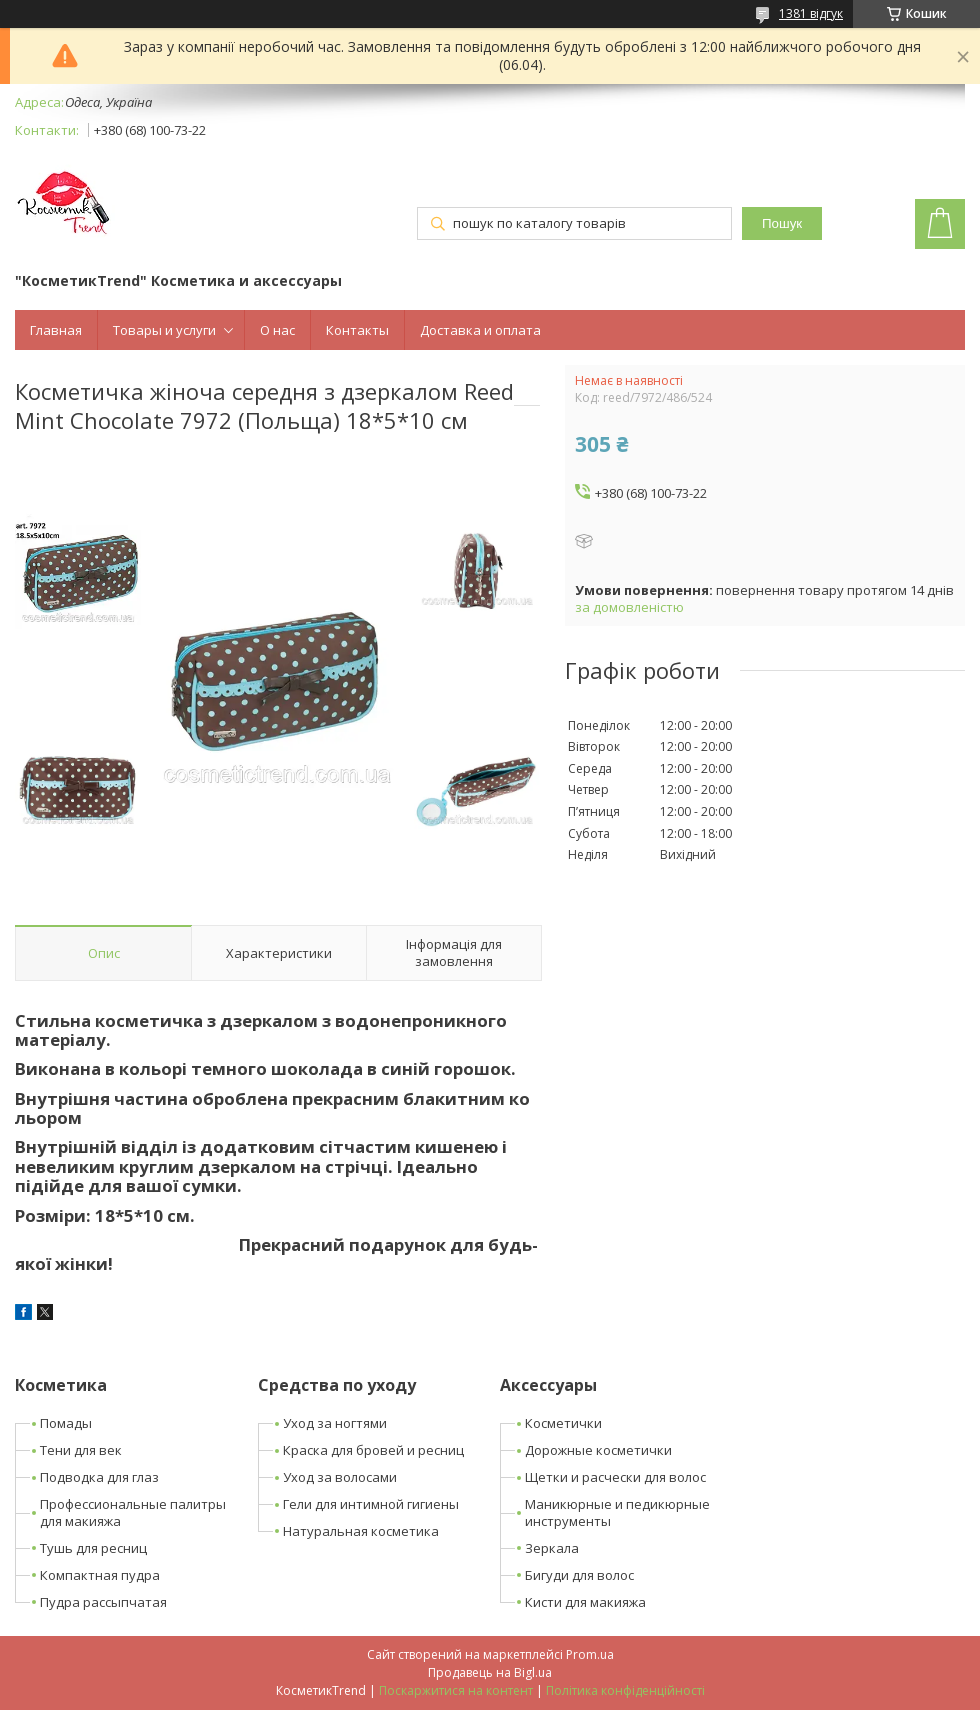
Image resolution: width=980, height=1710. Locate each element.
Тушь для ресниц (93, 1548)
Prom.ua (590, 1654)
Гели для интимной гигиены (371, 1504)
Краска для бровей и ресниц (373, 1450)
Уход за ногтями (335, 1423)
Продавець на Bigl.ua (490, 1672)
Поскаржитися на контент (456, 1690)
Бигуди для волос (579, 1575)
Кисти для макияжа (585, 1602)
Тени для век (81, 1450)
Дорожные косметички (598, 1450)
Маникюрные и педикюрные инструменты (617, 1512)
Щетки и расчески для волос (615, 1477)
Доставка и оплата (480, 330)
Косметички (563, 1423)
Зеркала (552, 1548)
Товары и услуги (164, 330)
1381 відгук (811, 13)
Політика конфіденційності (625, 1690)
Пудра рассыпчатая (103, 1602)
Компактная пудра (100, 1575)
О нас (277, 330)
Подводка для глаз (99, 1477)
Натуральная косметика (361, 1531)
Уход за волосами (340, 1477)
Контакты (357, 330)
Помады (66, 1423)
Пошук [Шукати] (782, 223)
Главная (56, 330)
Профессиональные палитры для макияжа (133, 1512)
